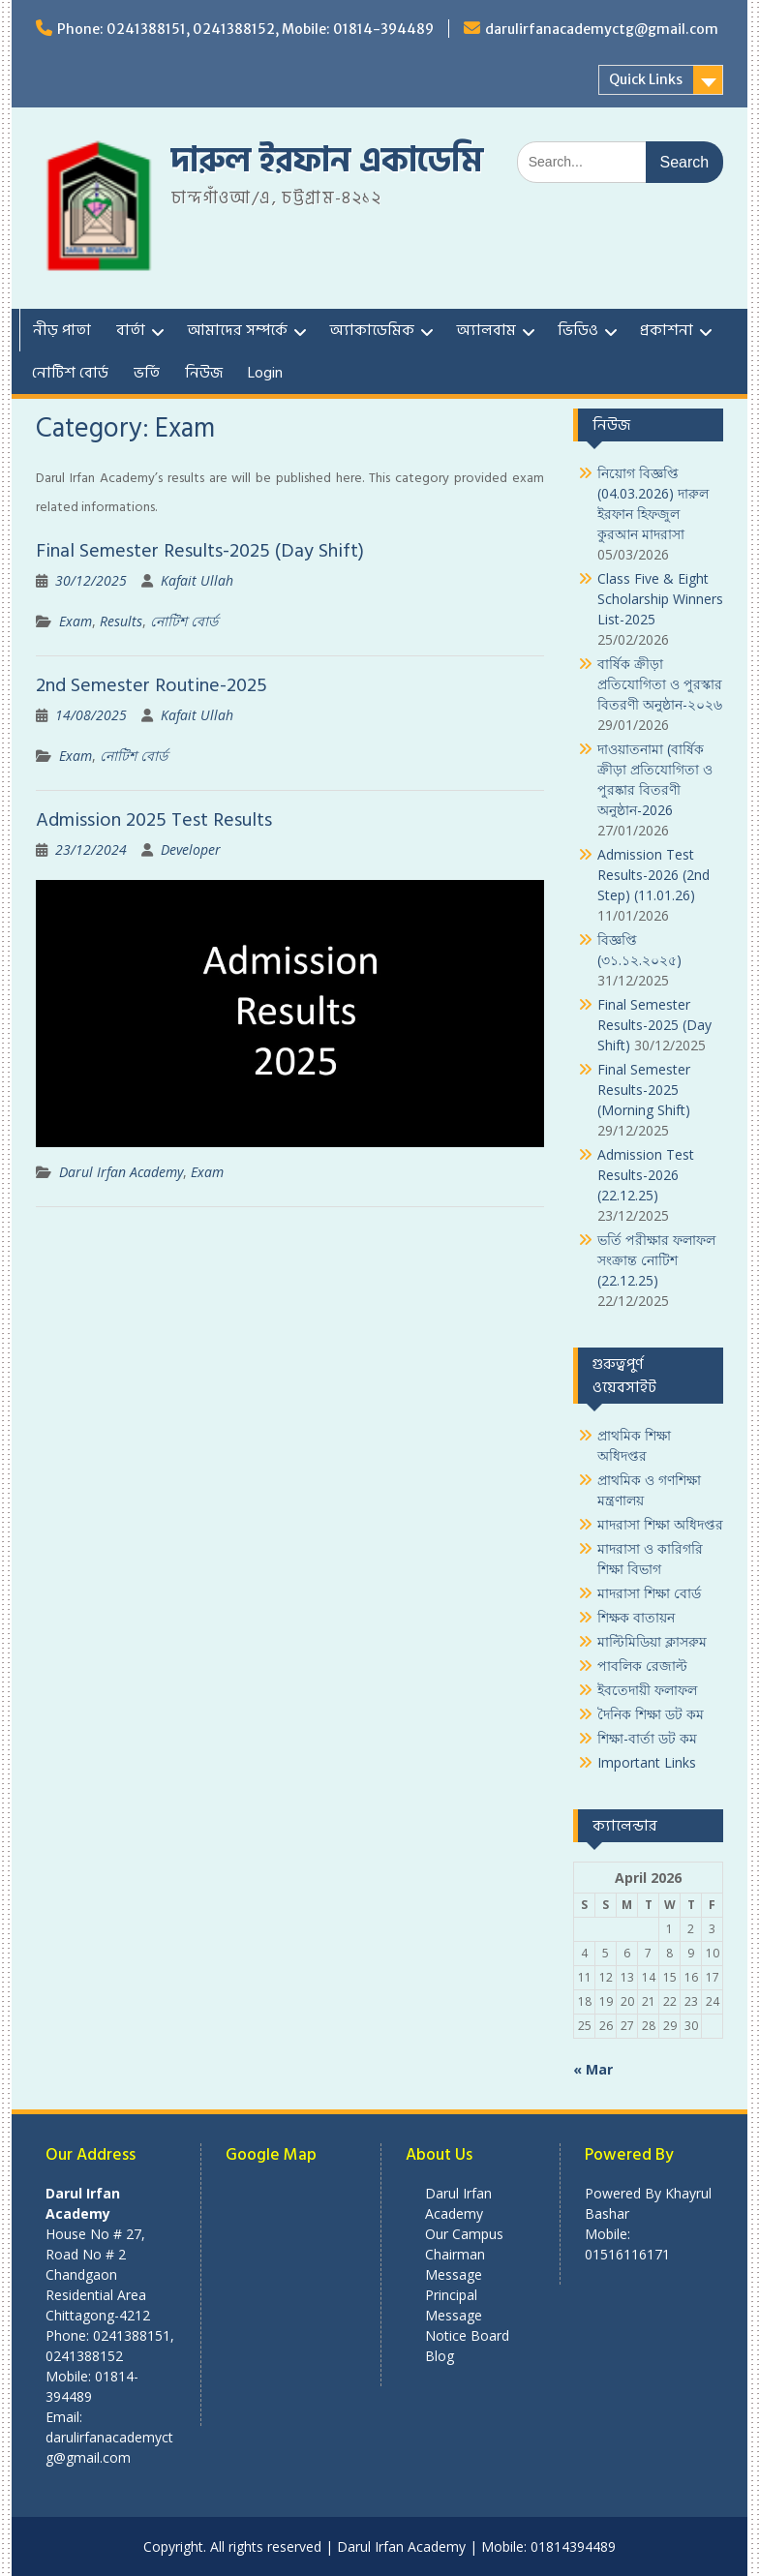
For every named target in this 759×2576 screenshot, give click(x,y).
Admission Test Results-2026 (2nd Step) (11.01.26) (653, 874)
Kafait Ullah (197, 580)
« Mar (593, 2069)
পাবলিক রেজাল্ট (642, 1665)
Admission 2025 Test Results (154, 819)
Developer (191, 849)
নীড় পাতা (62, 330)
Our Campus (464, 2234)
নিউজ (204, 372)
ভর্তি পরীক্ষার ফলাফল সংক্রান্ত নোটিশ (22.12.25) (656, 1259)
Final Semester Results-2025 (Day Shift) (200, 550)
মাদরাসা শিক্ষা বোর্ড (649, 1593)
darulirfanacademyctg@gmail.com (601, 29)
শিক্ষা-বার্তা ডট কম (647, 1738)
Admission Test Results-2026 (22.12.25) (645, 1174)
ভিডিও (578, 330)
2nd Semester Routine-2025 (151, 685)
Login (265, 372)
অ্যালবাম (486, 330)
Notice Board (467, 2335)
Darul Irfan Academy (121, 1172)
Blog (439, 2356)
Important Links (646, 1762)
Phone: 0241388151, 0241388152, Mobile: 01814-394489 (245, 29)
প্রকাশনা (666, 330)
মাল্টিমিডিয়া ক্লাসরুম (652, 1641)
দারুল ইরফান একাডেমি (327, 161)
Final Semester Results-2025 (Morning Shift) (643, 1089)
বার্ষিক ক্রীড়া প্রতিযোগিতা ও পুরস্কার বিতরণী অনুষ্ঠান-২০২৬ (659, 683)
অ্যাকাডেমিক (371, 330)
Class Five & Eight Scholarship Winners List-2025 (660, 598)
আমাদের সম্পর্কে (237, 330)
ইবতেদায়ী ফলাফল (647, 1690)
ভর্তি (147, 372)
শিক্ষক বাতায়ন (636, 1617)
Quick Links (646, 79)
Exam (75, 621)
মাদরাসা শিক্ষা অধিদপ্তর (660, 1524)
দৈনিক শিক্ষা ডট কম (650, 1714)
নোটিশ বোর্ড (70, 372)
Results (121, 621)
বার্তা (130, 330)
